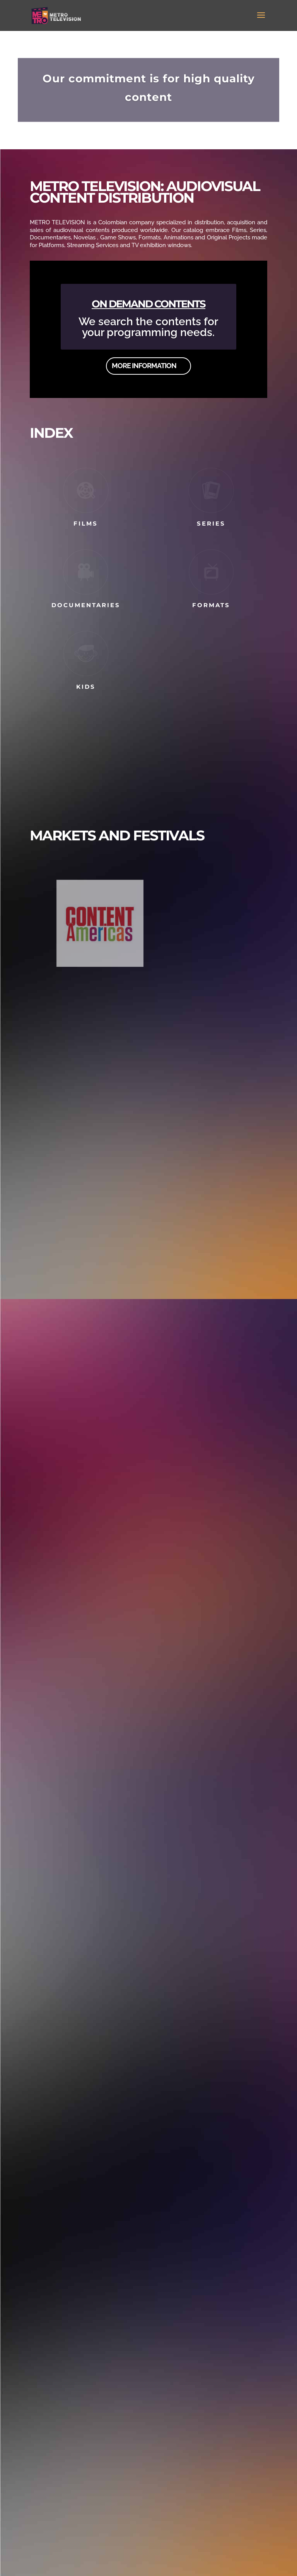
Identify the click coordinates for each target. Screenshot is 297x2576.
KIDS (86, 686)
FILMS (85, 523)
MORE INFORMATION (144, 369)
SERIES (211, 523)
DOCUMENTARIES (85, 605)
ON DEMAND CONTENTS (148, 307)
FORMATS (211, 605)
